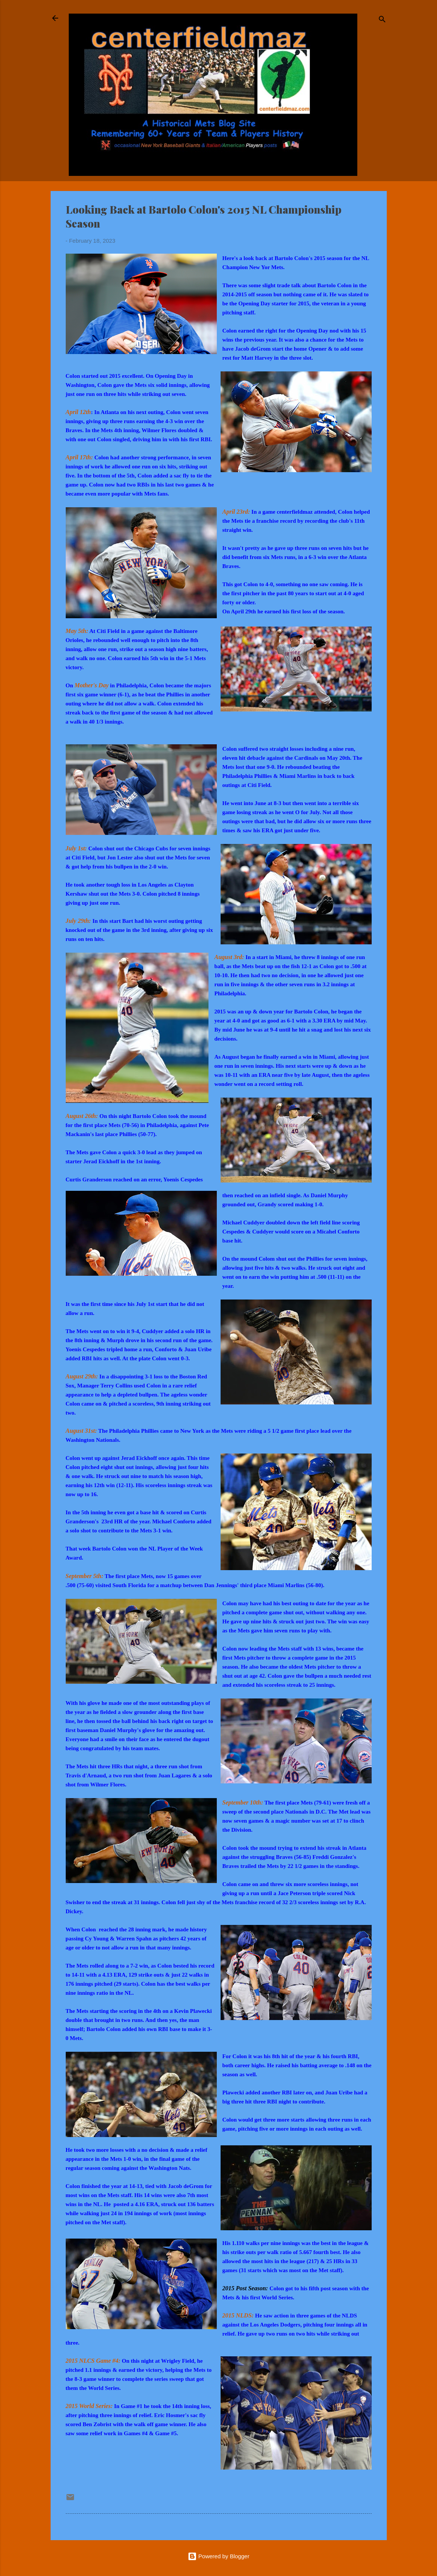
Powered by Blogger (218, 2556)
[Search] (382, 20)
